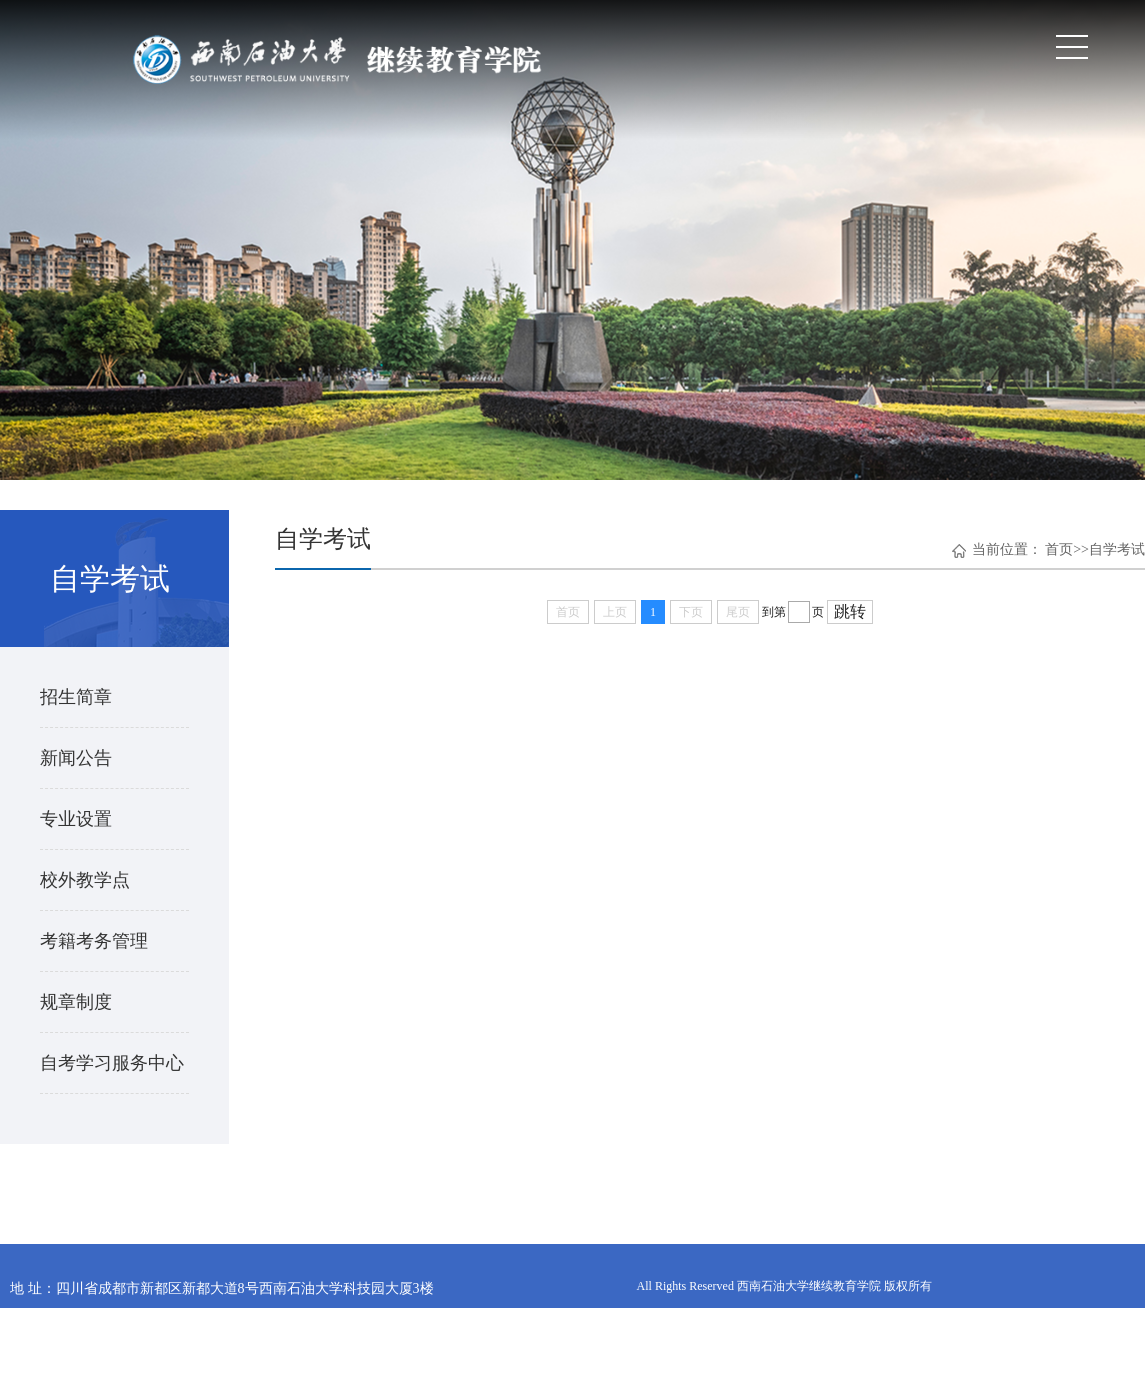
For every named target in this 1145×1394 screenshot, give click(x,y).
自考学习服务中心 (112, 1063)
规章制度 (76, 1002)
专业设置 (76, 819)
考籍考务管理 (94, 941)
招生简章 (76, 697)
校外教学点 (85, 880)
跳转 (850, 611)
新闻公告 (76, 758)
